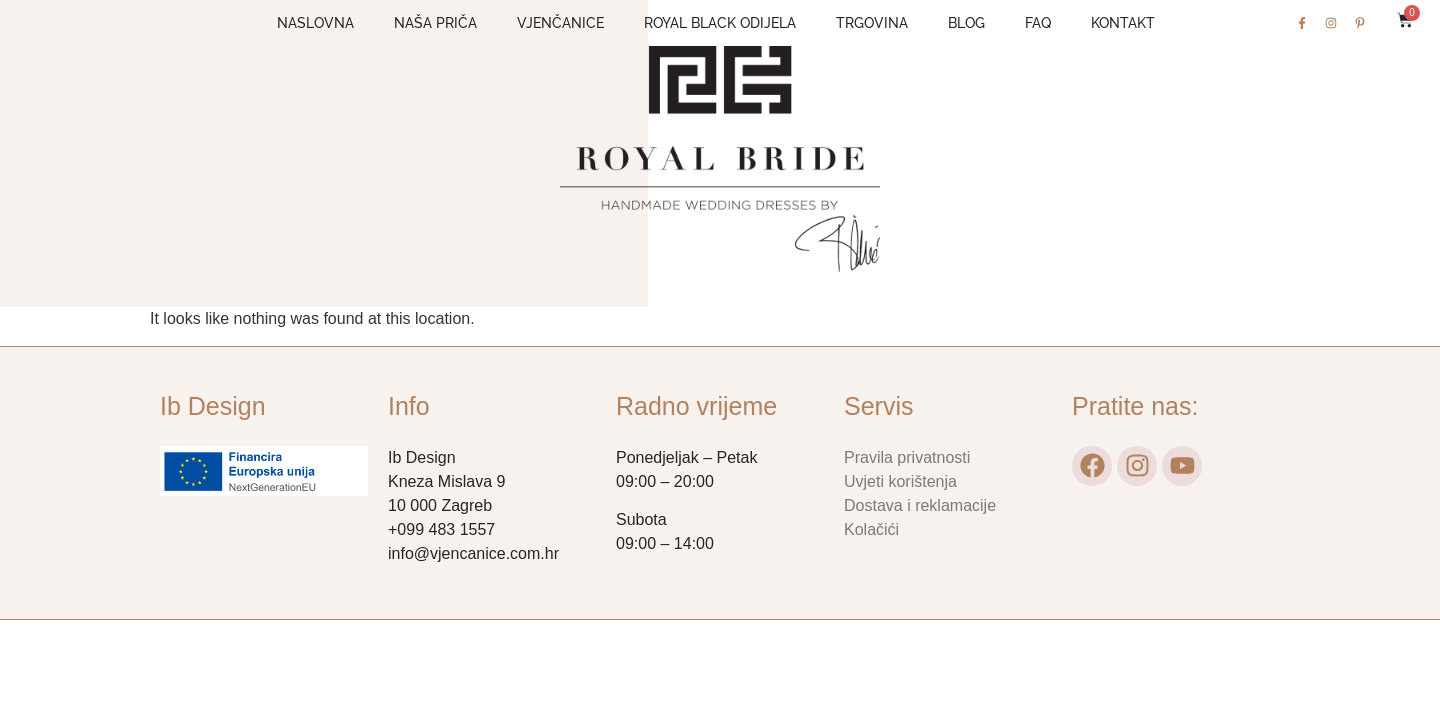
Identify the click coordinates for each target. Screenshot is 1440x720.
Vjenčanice (560, 23)
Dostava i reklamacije (920, 505)
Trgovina (872, 23)
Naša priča (435, 23)
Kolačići (871, 529)
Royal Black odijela (720, 23)
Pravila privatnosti (907, 457)
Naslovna (315, 23)
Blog (966, 23)
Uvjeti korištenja (900, 481)
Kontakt (1123, 23)
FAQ (1038, 23)
